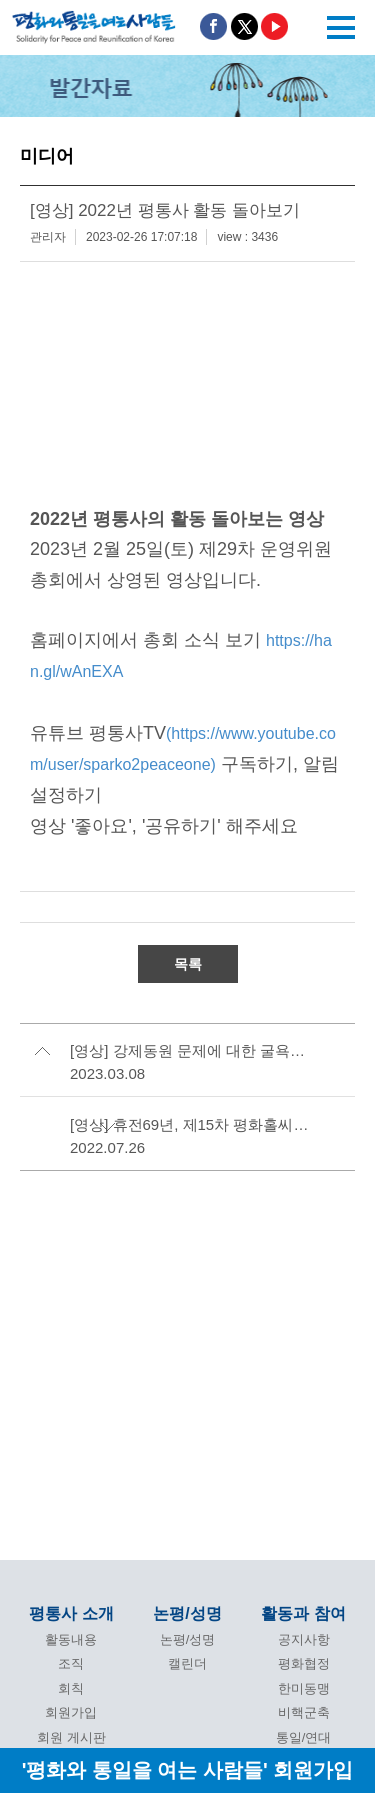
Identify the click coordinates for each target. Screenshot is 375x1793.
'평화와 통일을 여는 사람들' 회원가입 (188, 1769)
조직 (71, 1663)
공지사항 (304, 1639)
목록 (188, 964)
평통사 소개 (71, 1613)
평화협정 (304, 1663)
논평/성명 (187, 1613)
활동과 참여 (303, 1613)
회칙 (71, 1688)
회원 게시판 (71, 1737)
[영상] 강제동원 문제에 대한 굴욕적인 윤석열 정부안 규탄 (190, 1050)
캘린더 (187, 1663)
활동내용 (71, 1639)
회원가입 (71, 1712)
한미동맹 (304, 1688)
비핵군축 (304, 1712)
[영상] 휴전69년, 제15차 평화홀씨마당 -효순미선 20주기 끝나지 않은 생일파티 (190, 1124)
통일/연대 (304, 1737)
